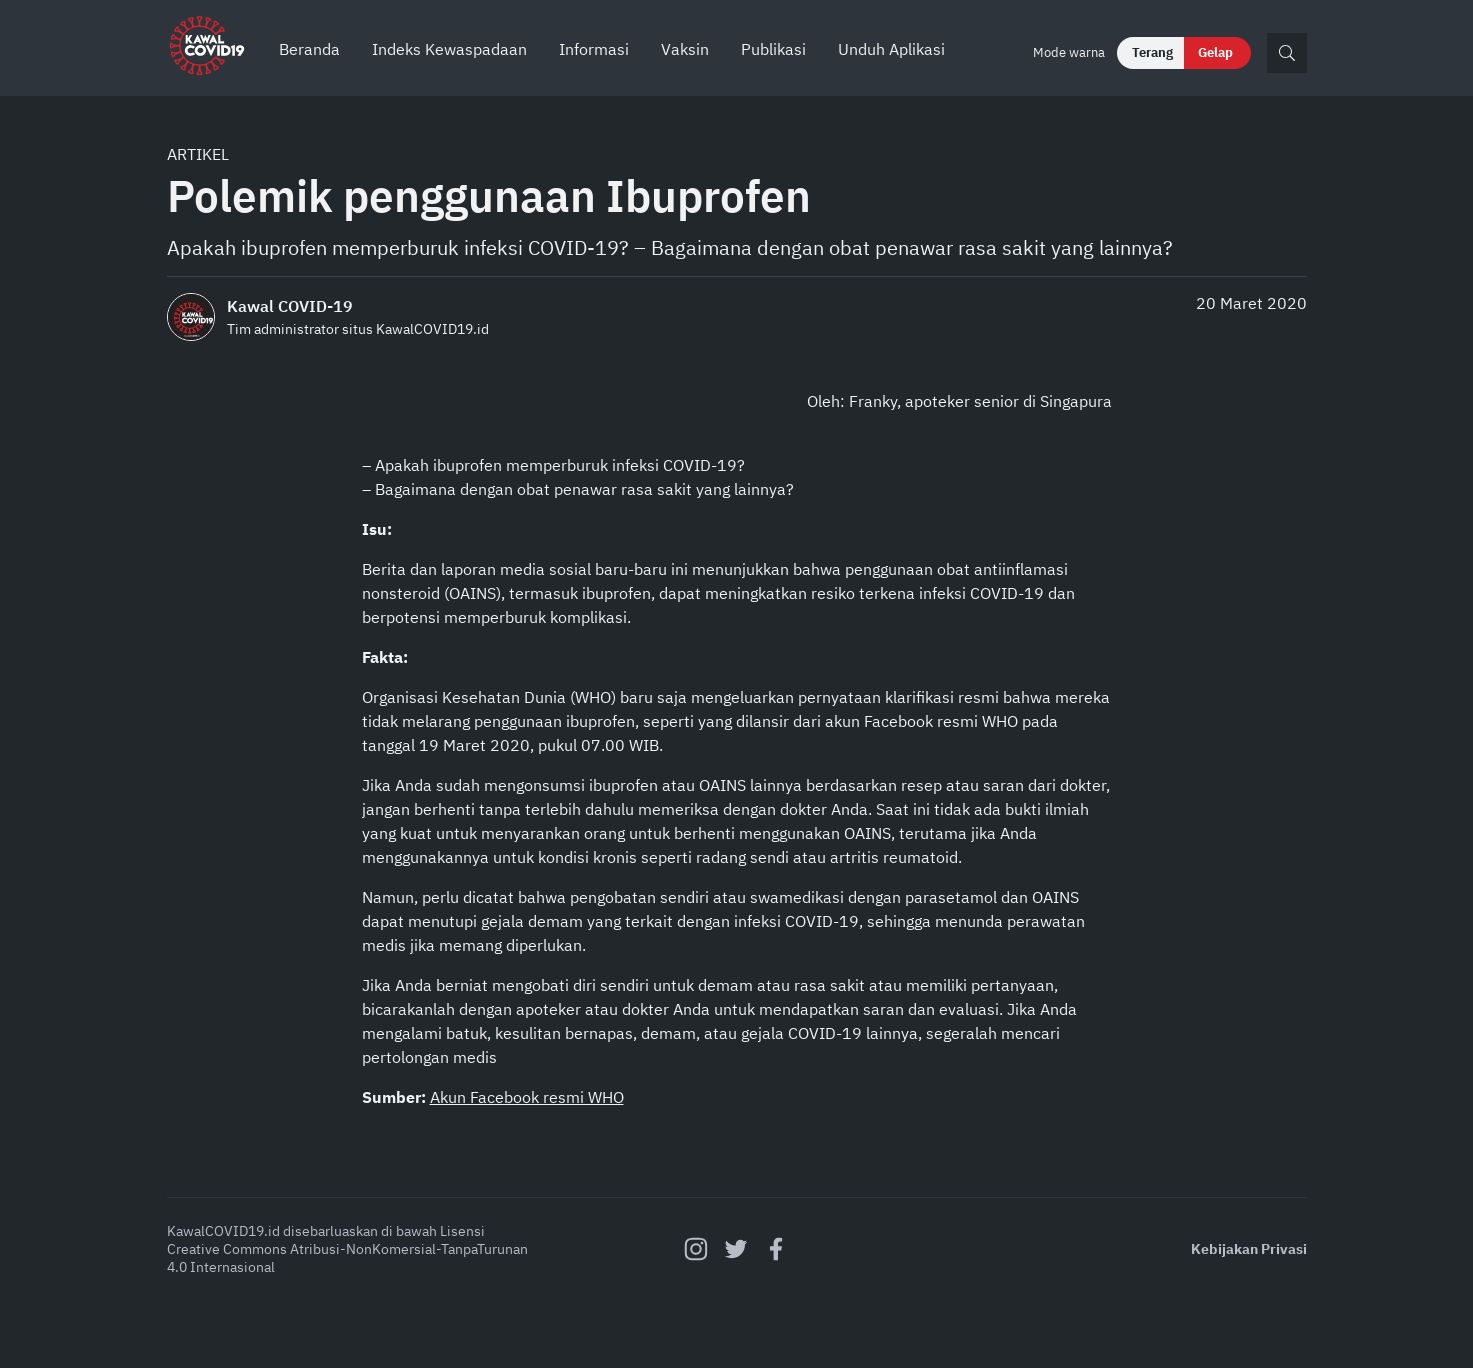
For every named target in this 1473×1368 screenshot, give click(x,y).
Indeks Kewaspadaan (449, 49)
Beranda (309, 49)
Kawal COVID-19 (290, 306)
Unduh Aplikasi (891, 49)
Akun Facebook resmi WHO (527, 1097)
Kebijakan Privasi (1249, 1249)
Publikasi (773, 49)
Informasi (594, 49)
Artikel (198, 154)
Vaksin (685, 49)
